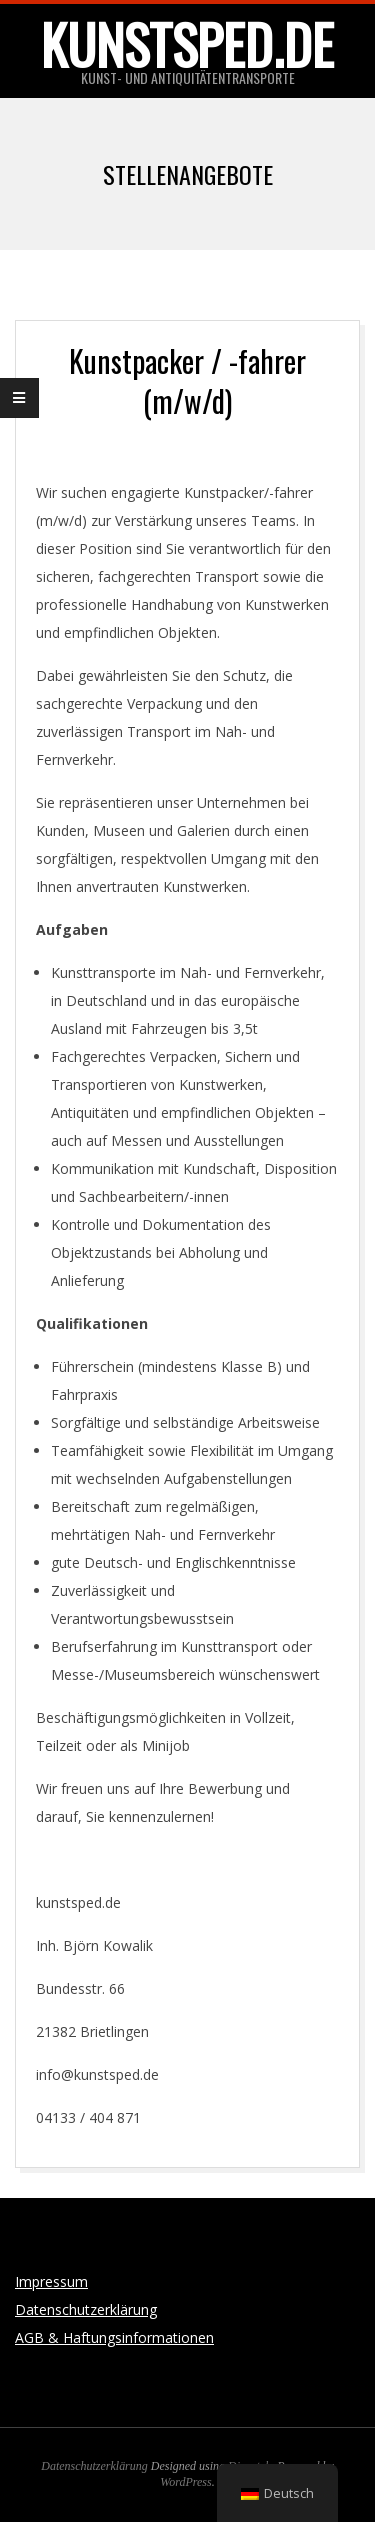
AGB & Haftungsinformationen (114, 2337)
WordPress (185, 2482)
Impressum (51, 2281)
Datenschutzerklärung (86, 2309)
